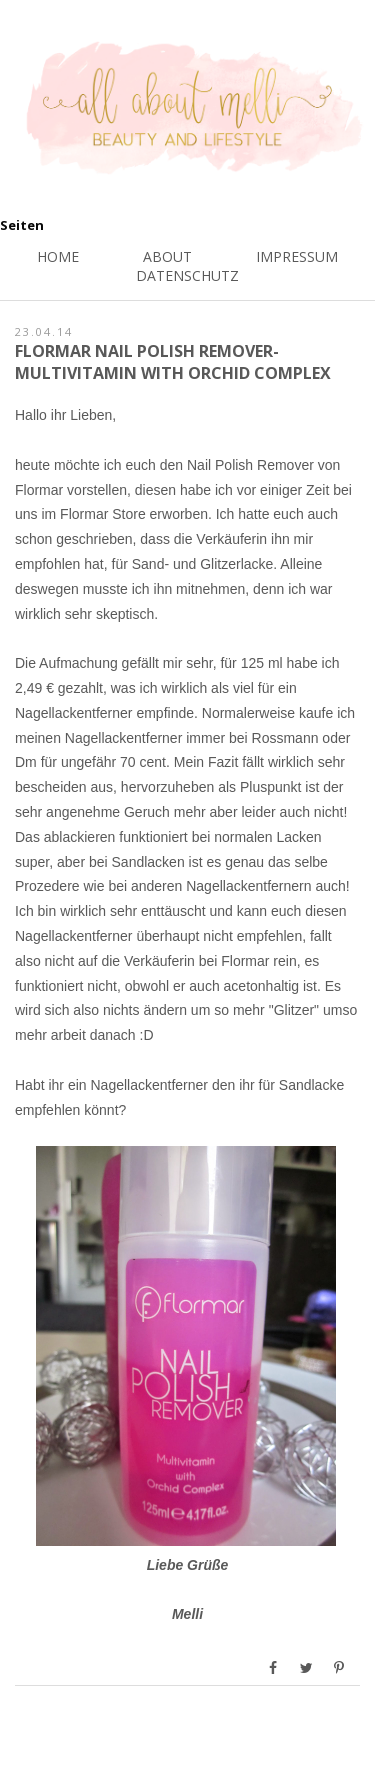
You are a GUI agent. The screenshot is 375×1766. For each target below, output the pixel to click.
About (167, 256)
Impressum (297, 256)
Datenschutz (187, 275)
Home (58, 256)
